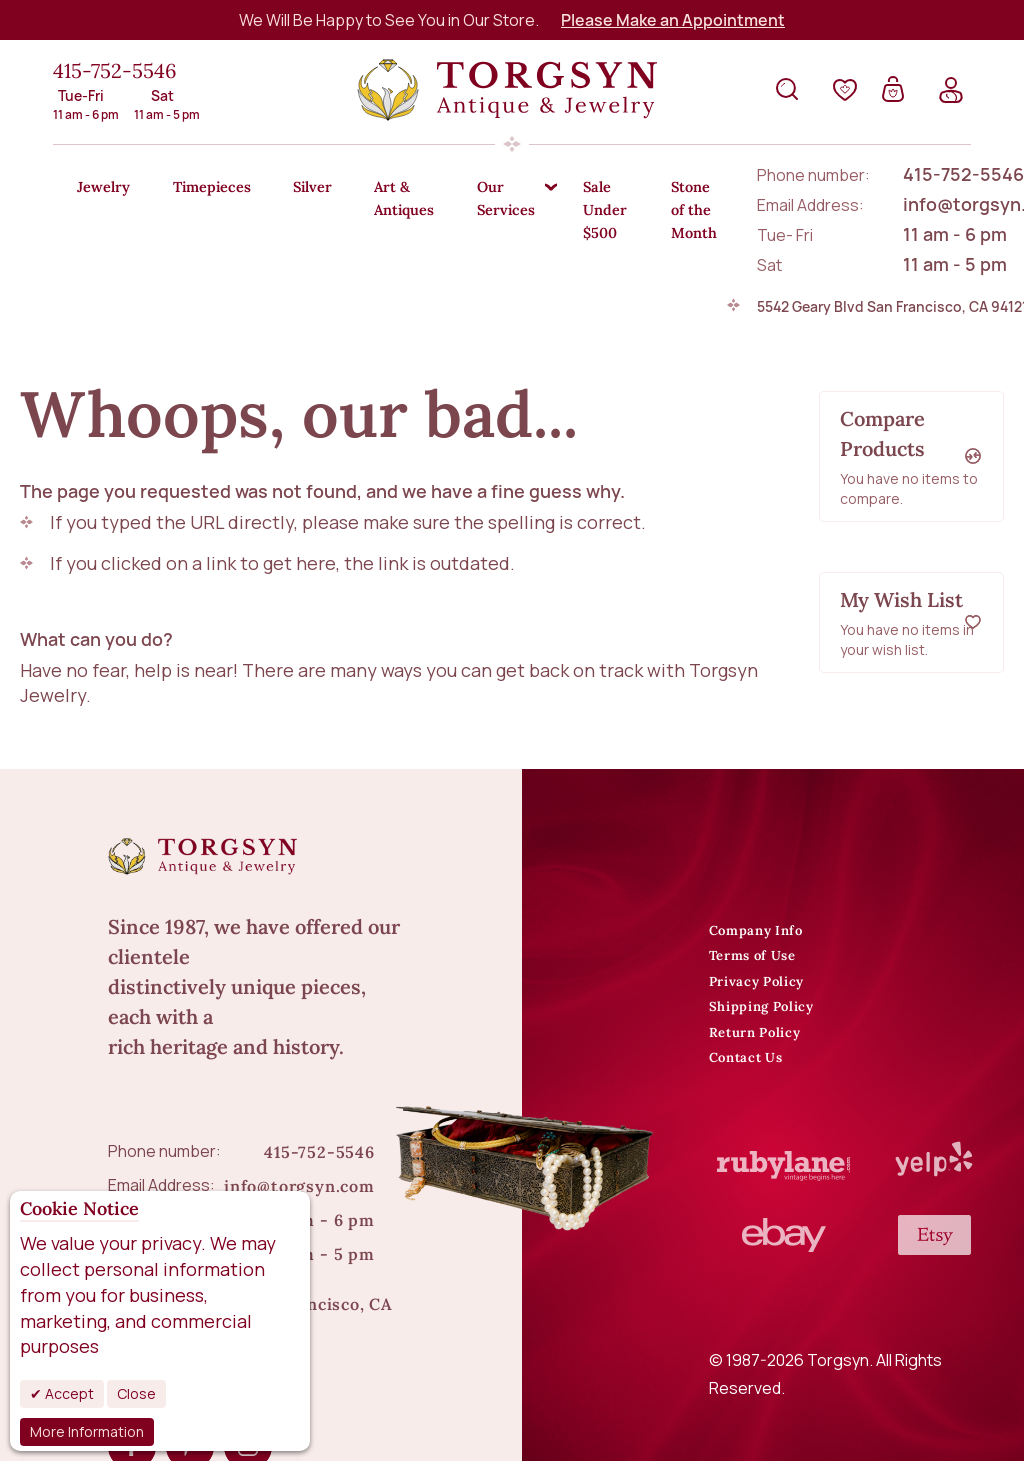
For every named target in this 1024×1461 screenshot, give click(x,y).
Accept (68, 1393)
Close (136, 1393)
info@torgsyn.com (299, 1131)
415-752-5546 (115, 70)
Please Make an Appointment (673, 20)
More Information (87, 1431)
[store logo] (507, 90)
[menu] (512, 200)
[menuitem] (108, 188)
